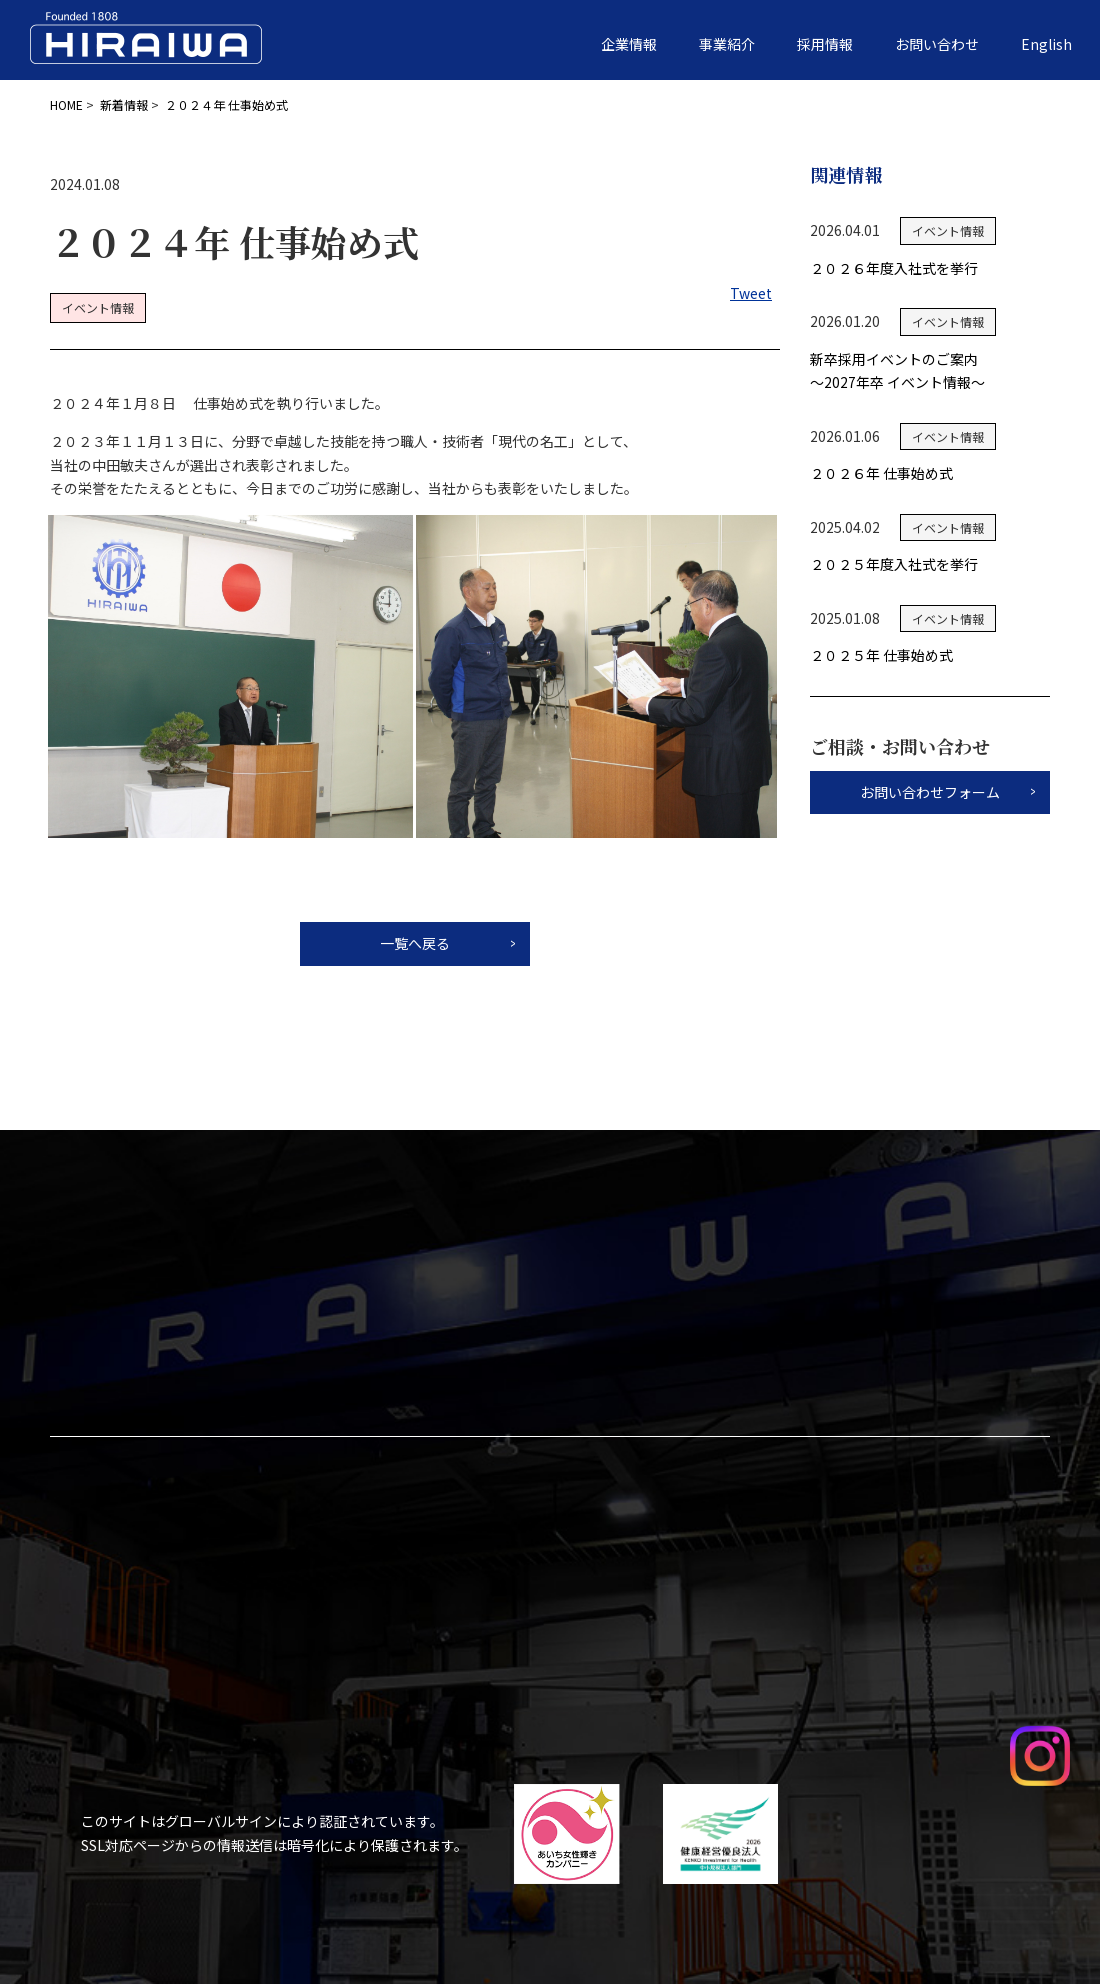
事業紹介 (727, 44)
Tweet (751, 293)
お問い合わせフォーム (930, 792)
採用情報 (825, 44)
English (1046, 44)
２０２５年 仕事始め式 (881, 655)
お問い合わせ (937, 44)
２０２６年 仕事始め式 (881, 473)
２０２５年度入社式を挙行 (894, 564)
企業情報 (629, 44)
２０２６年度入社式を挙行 (894, 268)
